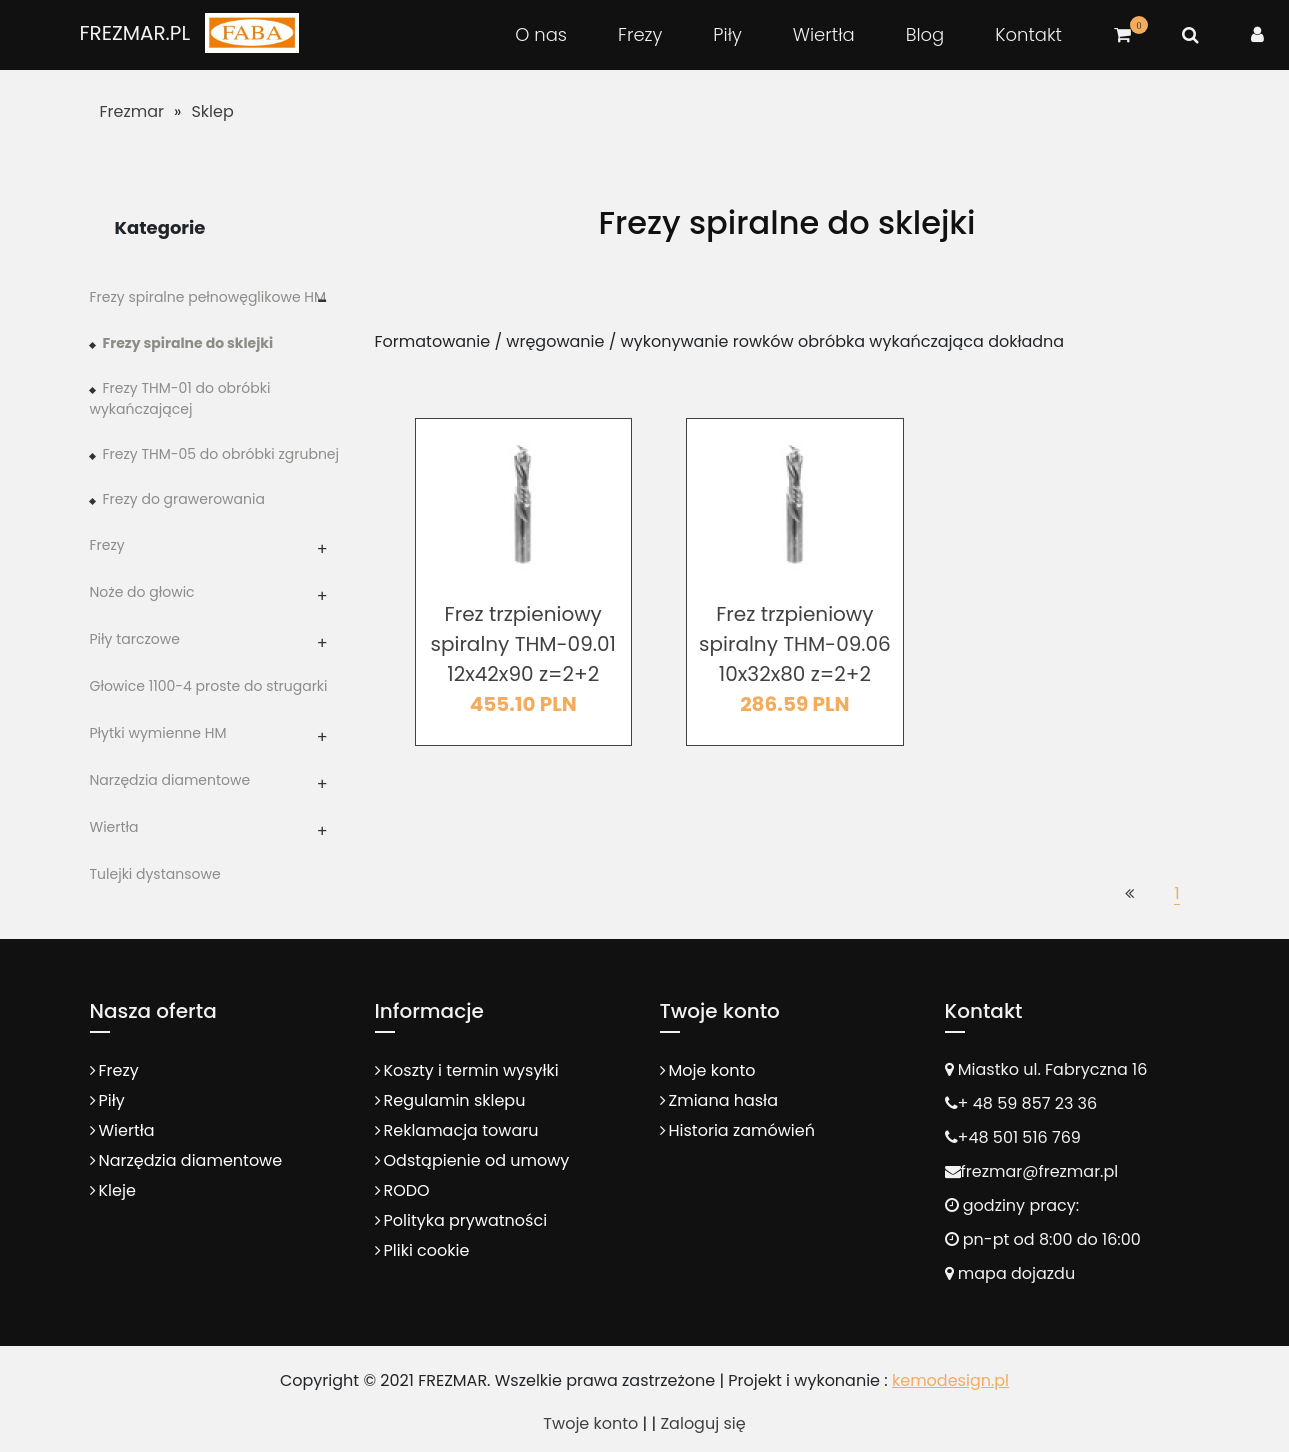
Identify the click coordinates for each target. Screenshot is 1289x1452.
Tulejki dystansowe (155, 874)
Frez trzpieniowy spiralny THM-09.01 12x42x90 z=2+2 (523, 644)
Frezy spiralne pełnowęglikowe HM (208, 297)
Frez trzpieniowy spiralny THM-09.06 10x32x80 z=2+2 (795, 644)
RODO (407, 1190)
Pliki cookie (427, 1250)
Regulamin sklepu (455, 1100)
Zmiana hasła (723, 1100)
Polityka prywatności (466, 1220)
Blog (925, 34)
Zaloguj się (702, 1423)
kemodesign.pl (950, 1380)
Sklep (212, 111)
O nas (541, 34)
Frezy (640, 34)
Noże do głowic (142, 592)
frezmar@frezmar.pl (1040, 1171)
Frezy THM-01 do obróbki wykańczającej (180, 398)
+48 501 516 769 (1019, 1137)
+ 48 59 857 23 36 (1028, 1103)
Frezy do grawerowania (184, 499)
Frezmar (132, 111)
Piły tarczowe (135, 639)
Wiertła (824, 34)
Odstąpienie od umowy (477, 1160)
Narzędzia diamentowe (170, 780)
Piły (727, 34)
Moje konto (712, 1070)
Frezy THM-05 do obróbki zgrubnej (221, 454)
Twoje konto (590, 1423)
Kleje (117, 1190)
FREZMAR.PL (134, 33)
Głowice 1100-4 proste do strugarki (209, 686)
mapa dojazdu (1010, 1273)
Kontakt (1028, 34)
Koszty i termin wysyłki (471, 1070)
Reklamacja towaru (461, 1130)
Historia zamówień (742, 1130)
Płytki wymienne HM (158, 733)
